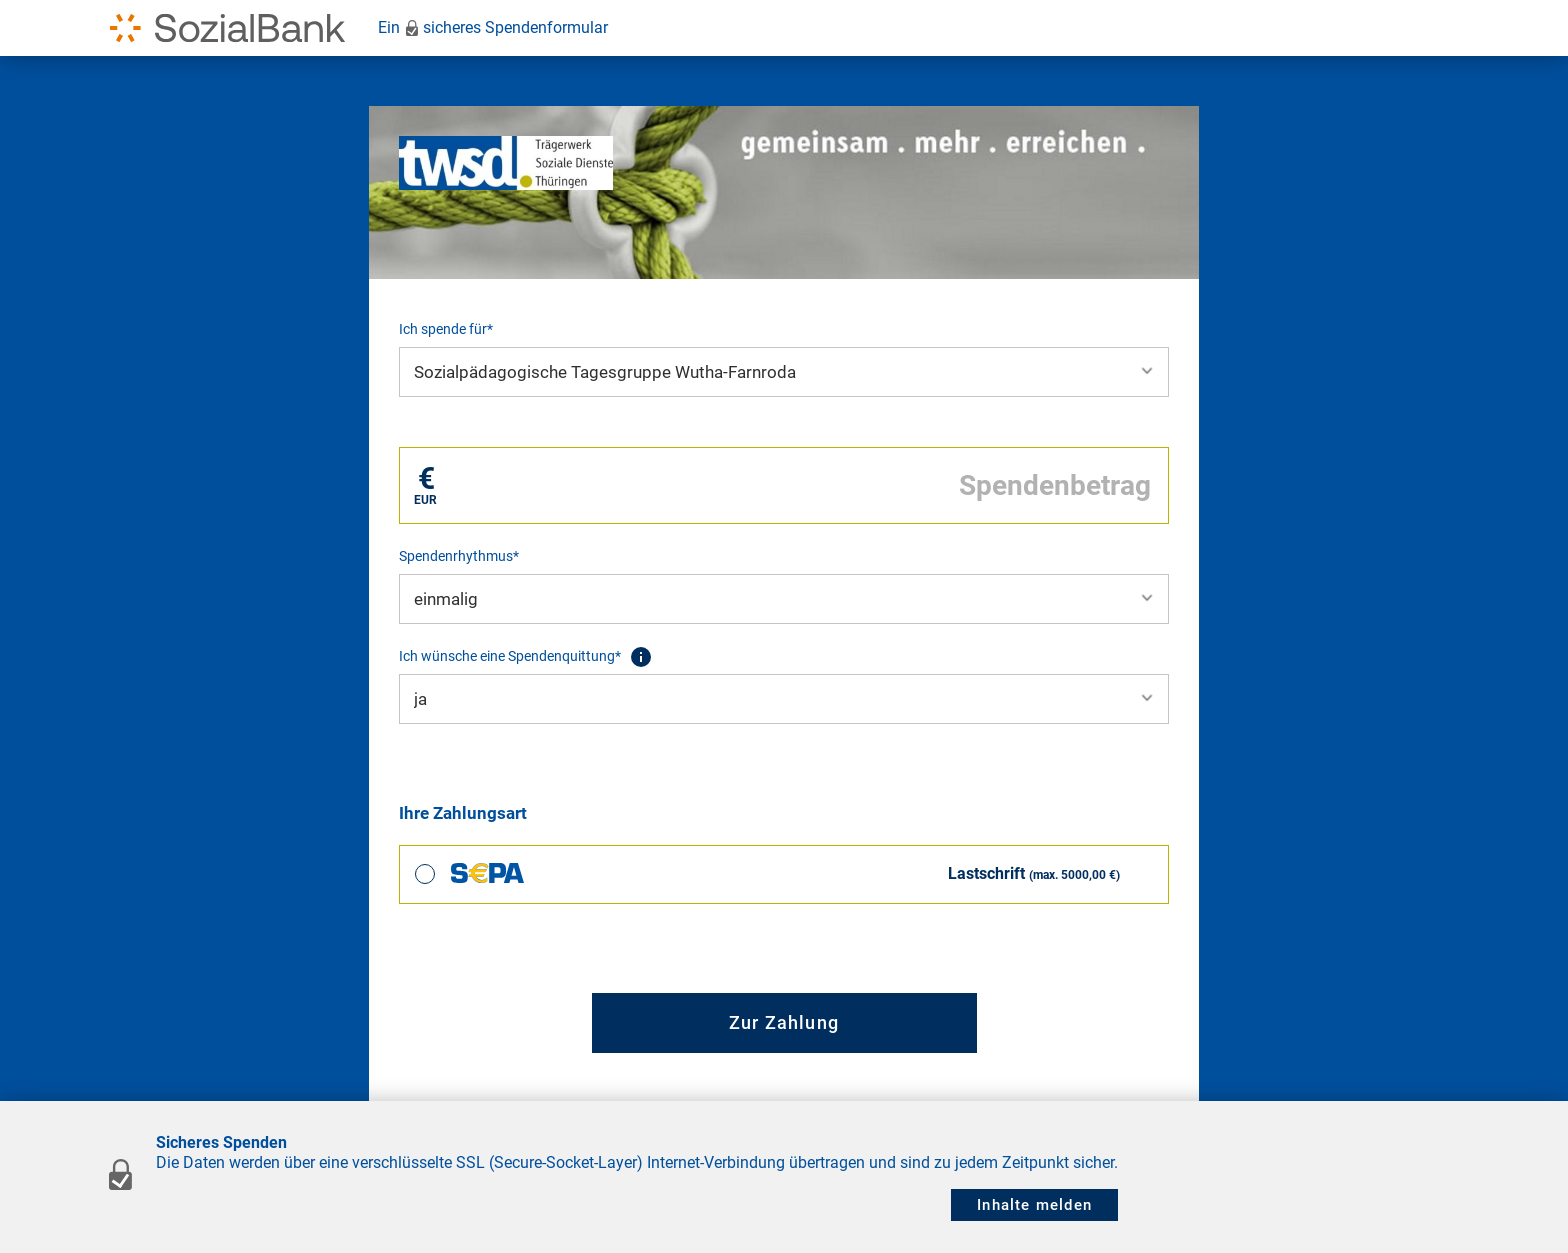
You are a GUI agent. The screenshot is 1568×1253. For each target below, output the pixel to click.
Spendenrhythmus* (459, 556)
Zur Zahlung (784, 1022)
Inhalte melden (1034, 1205)
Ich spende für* (446, 329)
